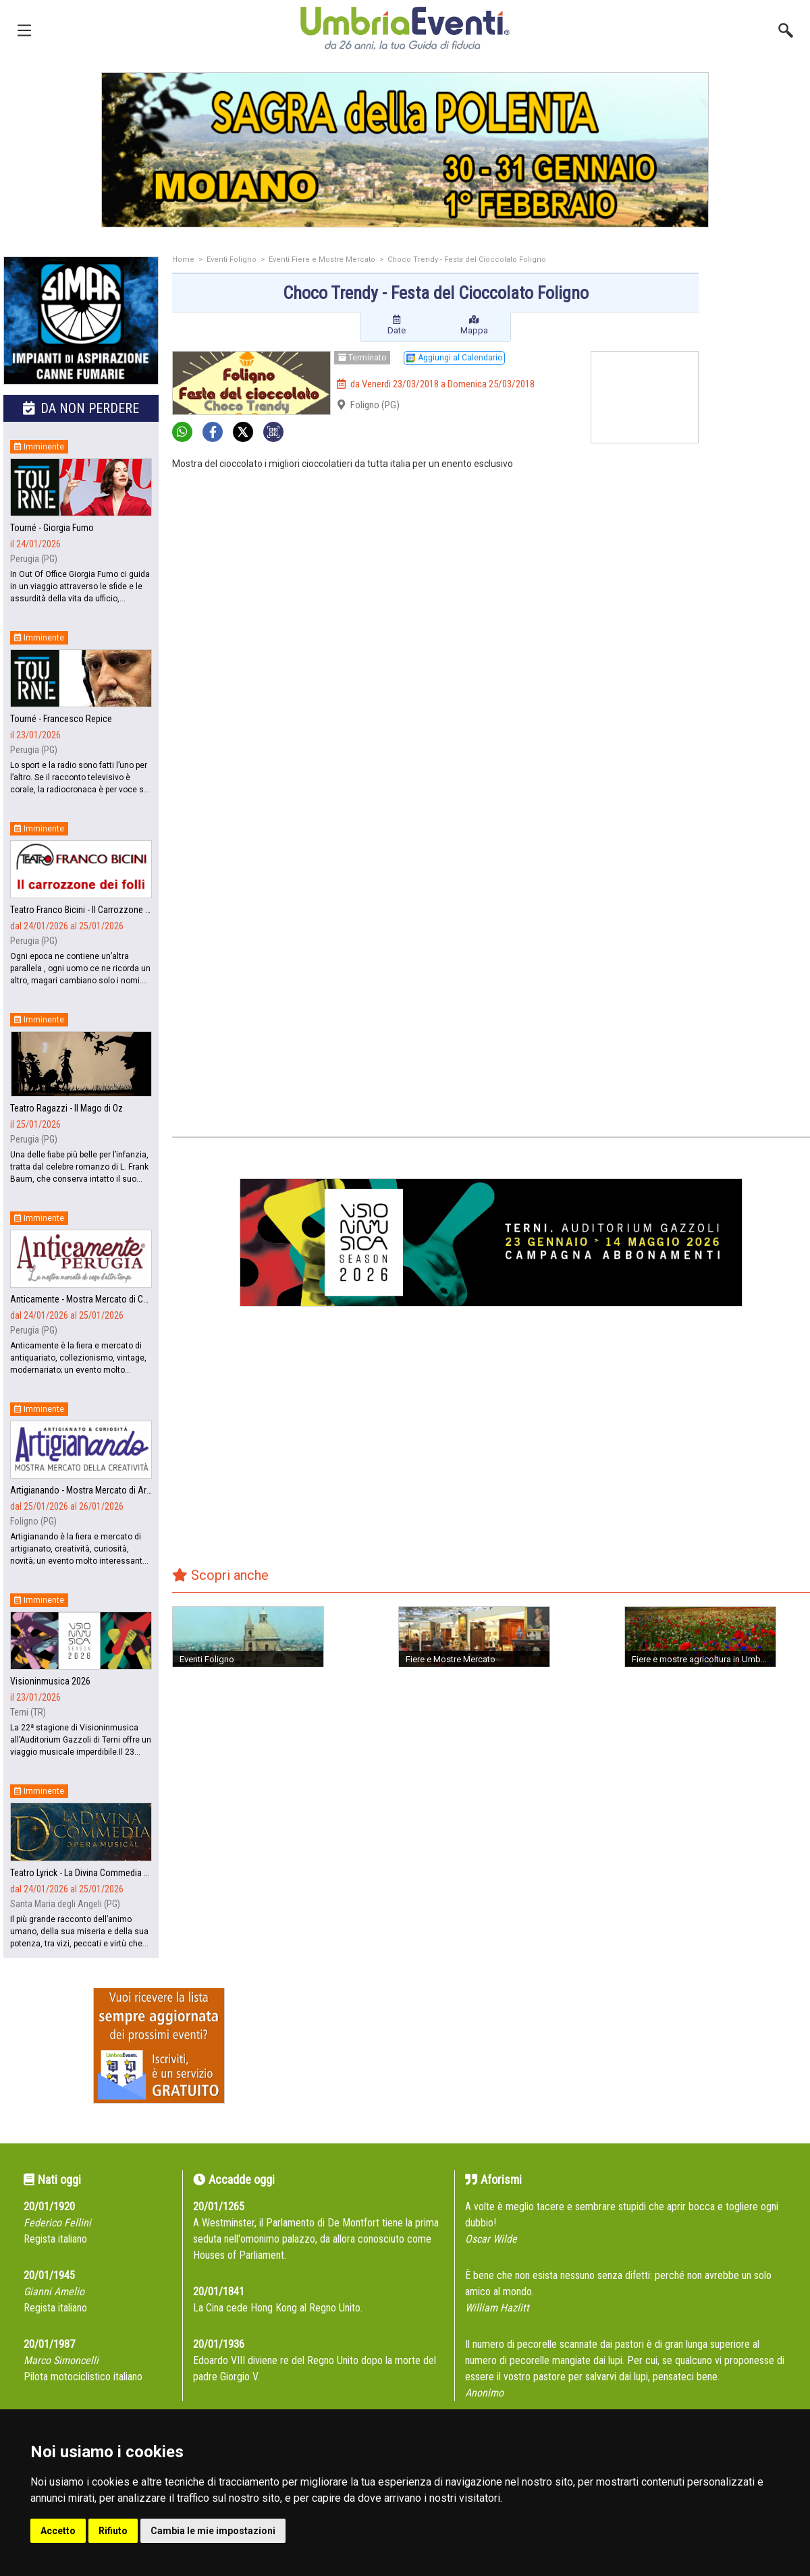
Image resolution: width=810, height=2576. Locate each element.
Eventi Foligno (231, 259)
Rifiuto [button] (113, 2530)
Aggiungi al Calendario (454, 357)
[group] (405, 149)
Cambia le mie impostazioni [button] (213, 2530)
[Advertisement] (759, 470)
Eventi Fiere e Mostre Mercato (322, 259)
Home (183, 259)
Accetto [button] (58, 2530)
